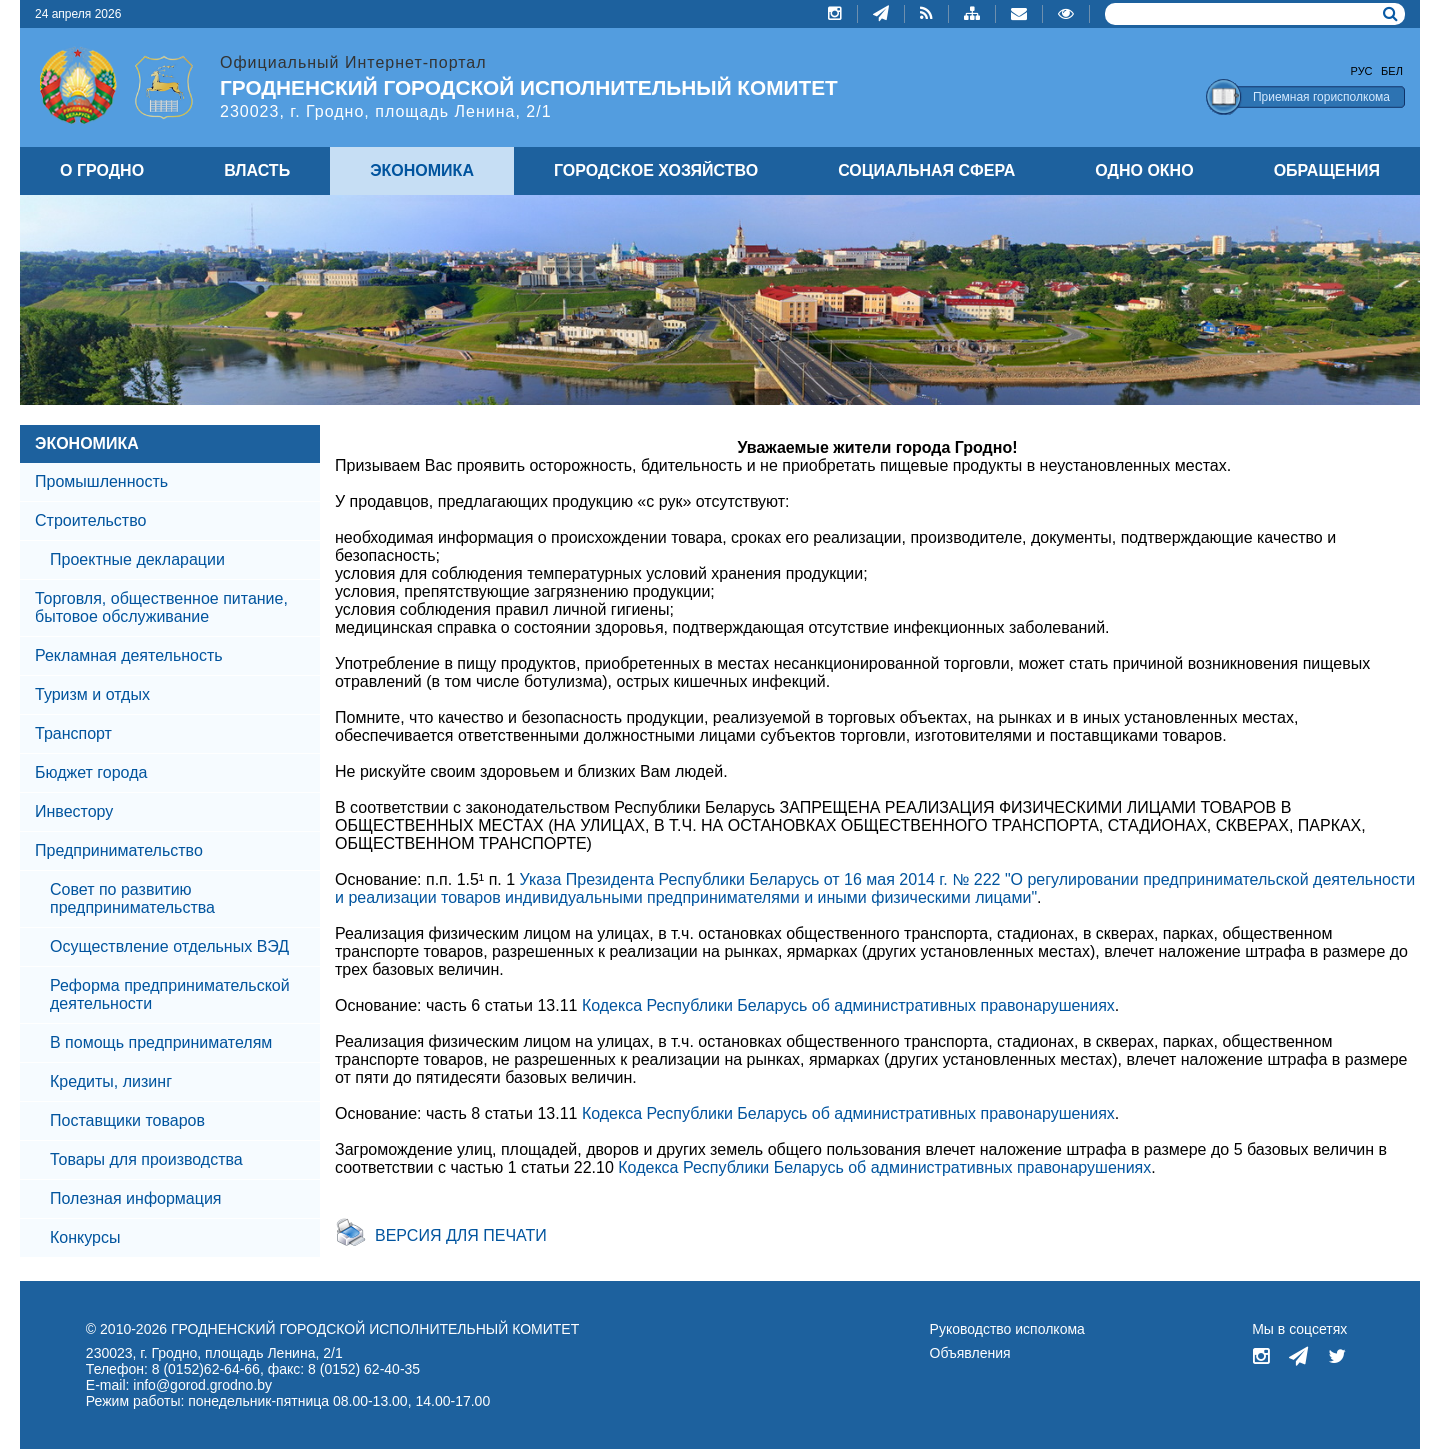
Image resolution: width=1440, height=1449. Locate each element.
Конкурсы (85, 1237)
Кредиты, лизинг (111, 1081)
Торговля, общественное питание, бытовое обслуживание (161, 607)
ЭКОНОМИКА (87, 443)
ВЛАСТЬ (257, 170)
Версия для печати (461, 1235)
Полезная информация (136, 1198)
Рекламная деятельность (129, 655)
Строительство (90, 520)
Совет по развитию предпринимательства (132, 898)
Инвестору (74, 811)
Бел (1392, 71)
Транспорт (73, 733)
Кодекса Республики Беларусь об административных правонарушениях (848, 1005)
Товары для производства (146, 1159)
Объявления (970, 1353)
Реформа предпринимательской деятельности (170, 994)
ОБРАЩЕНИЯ (1327, 170)
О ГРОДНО (102, 170)
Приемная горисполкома (1321, 97)
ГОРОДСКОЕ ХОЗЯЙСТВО (656, 170)
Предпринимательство (119, 850)
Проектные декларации (137, 559)
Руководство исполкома (1007, 1329)
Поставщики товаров (127, 1120)
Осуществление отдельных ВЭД (169, 946)
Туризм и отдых (92, 694)
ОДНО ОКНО (1144, 170)
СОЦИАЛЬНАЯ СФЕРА (926, 170)
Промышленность (101, 481)
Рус (1362, 71)
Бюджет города (91, 772)
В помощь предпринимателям (161, 1042)
